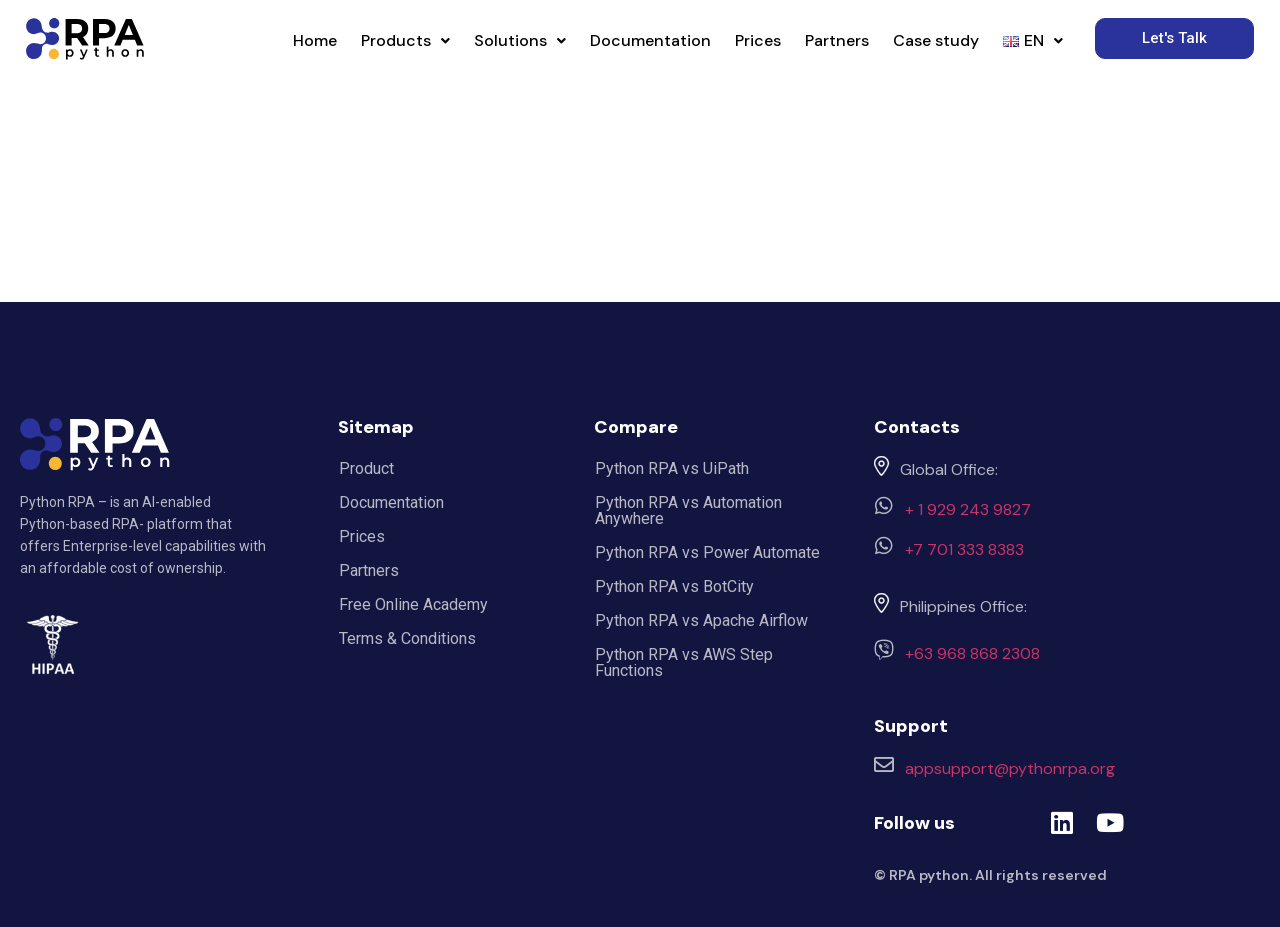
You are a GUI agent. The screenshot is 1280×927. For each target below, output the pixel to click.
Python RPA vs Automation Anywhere (688, 510)
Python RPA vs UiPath (672, 468)
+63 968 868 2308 (972, 653)
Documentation (650, 40)
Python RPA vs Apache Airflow (701, 620)
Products (405, 40)
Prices (758, 40)
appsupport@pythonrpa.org (1010, 768)
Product (366, 468)
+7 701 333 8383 (964, 549)
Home (315, 40)
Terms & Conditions (407, 638)
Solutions (520, 40)
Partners (837, 40)
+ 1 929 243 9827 (968, 509)
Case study (936, 40)
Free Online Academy (413, 604)
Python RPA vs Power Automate (707, 552)
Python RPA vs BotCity (674, 586)
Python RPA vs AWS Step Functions (684, 662)
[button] (405, 41)
